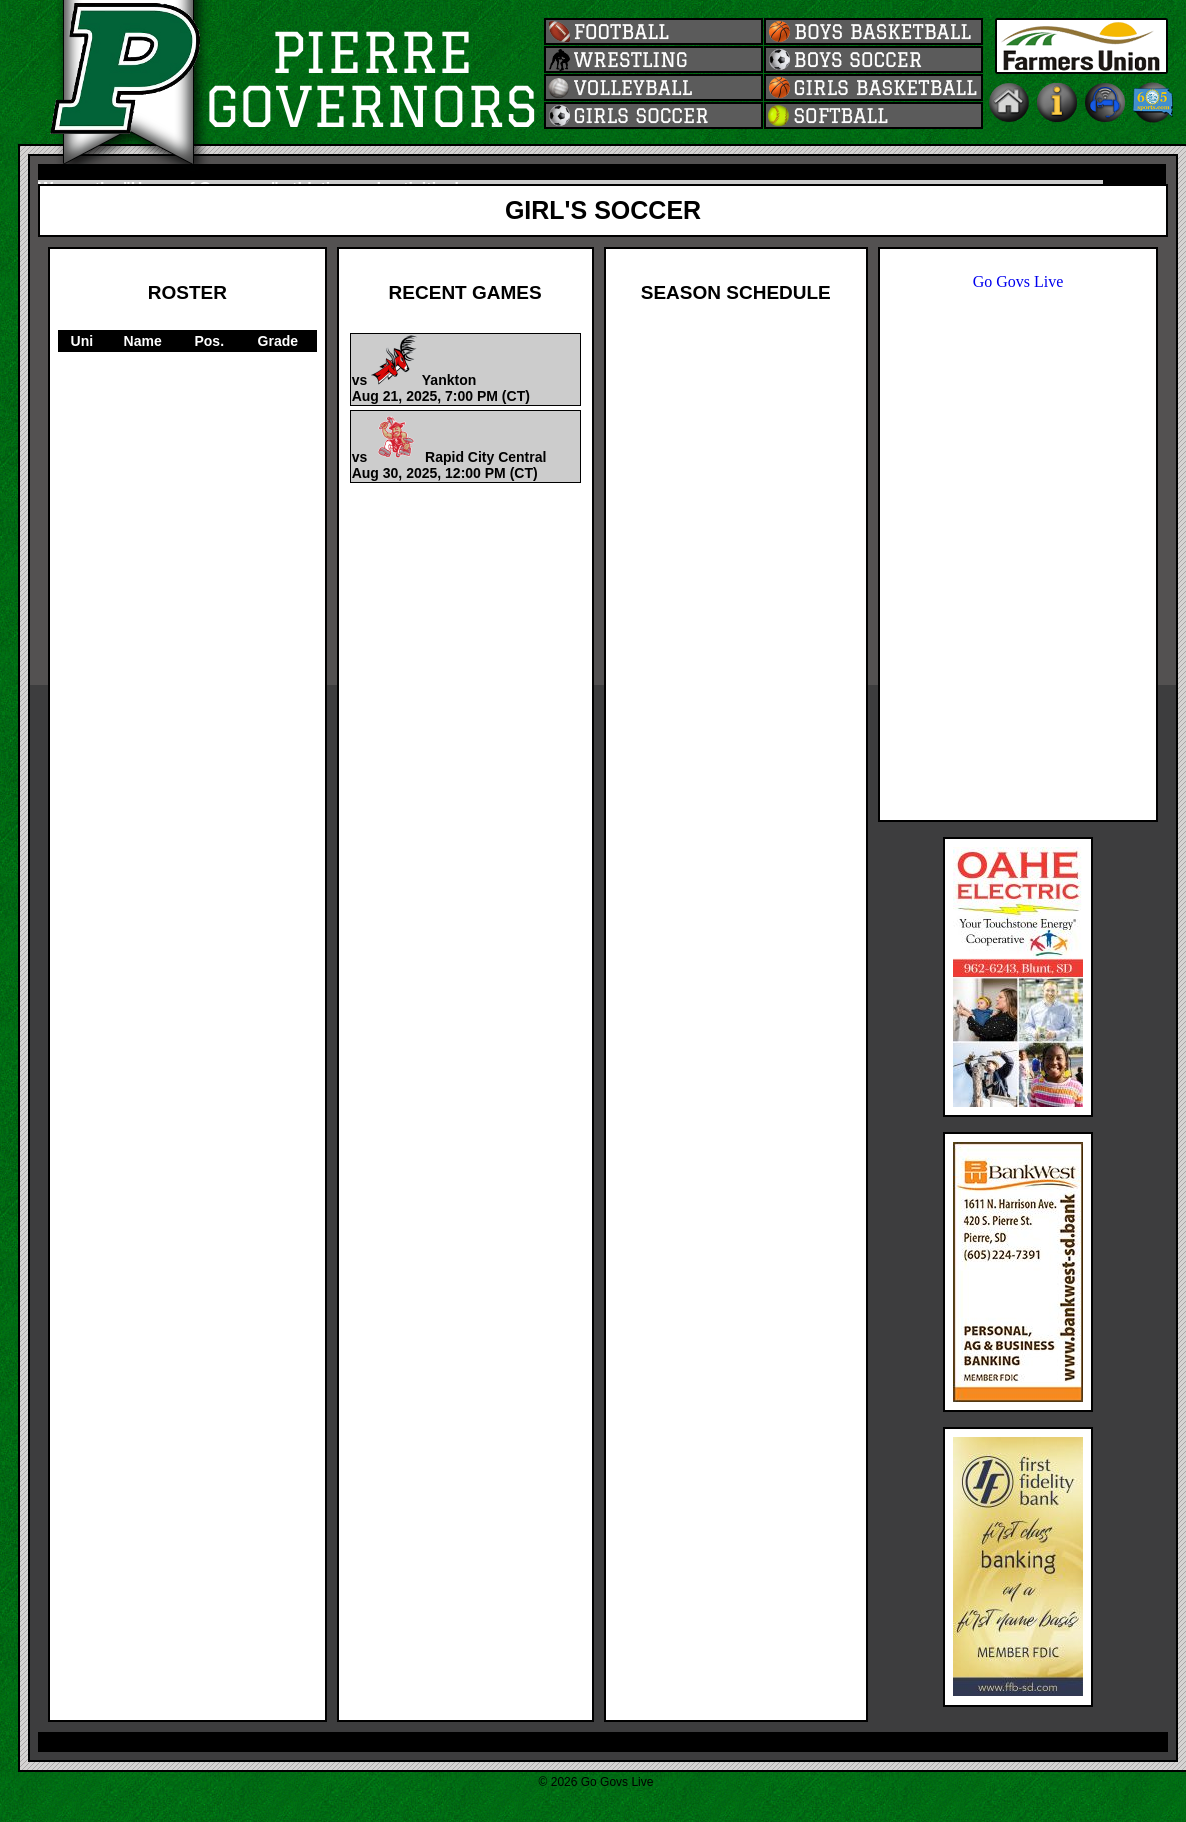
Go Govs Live (1018, 281)
